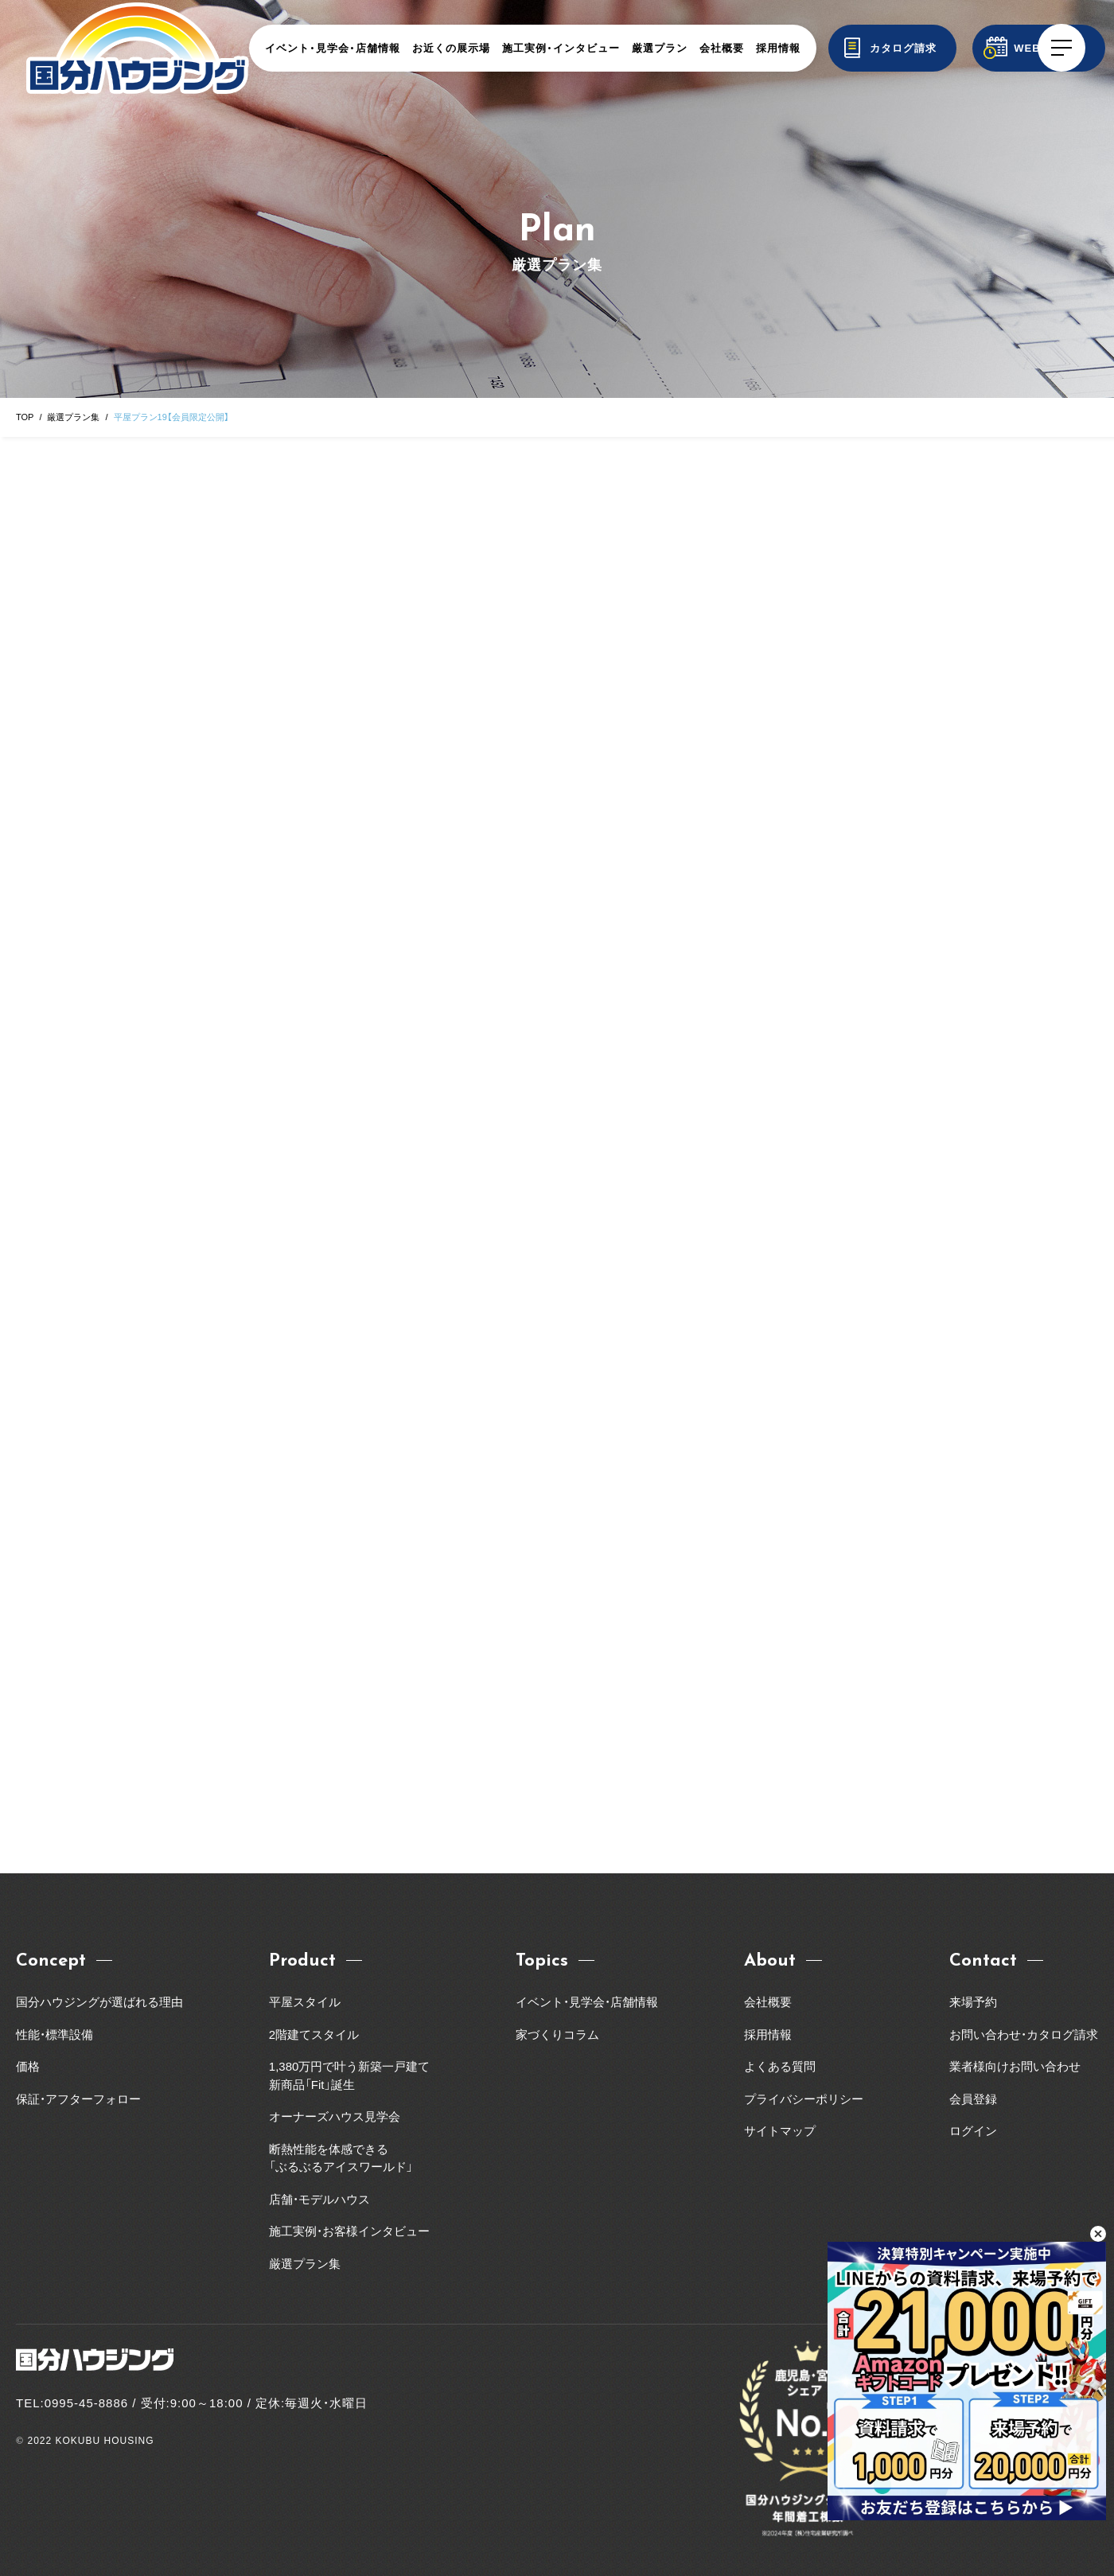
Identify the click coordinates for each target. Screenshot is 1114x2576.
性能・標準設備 (54, 2034)
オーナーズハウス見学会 (334, 2116)
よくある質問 (780, 2066)
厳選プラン (659, 48)
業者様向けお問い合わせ (1021, 2066)
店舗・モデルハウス (319, 2199)
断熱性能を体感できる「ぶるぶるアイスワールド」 (341, 2158)
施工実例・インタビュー (561, 48)
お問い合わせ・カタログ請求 (1023, 2034)
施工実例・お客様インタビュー (349, 2231)
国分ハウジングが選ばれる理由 (99, 2002)
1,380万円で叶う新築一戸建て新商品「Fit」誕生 (349, 2075)
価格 (28, 2066)
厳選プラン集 (73, 417)
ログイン (973, 2131)
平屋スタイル (305, 2002)
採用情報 (778, 48)
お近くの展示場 (451, 48)
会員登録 (973, 2099)
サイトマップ (780, 2131)
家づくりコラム (557, 2034)
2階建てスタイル (314, 2034)
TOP (24, 417)
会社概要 (721, 48)
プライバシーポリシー (803, 2099)
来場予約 (973, 2002)
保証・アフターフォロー (78, 2099)
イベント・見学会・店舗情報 (332, 48)
